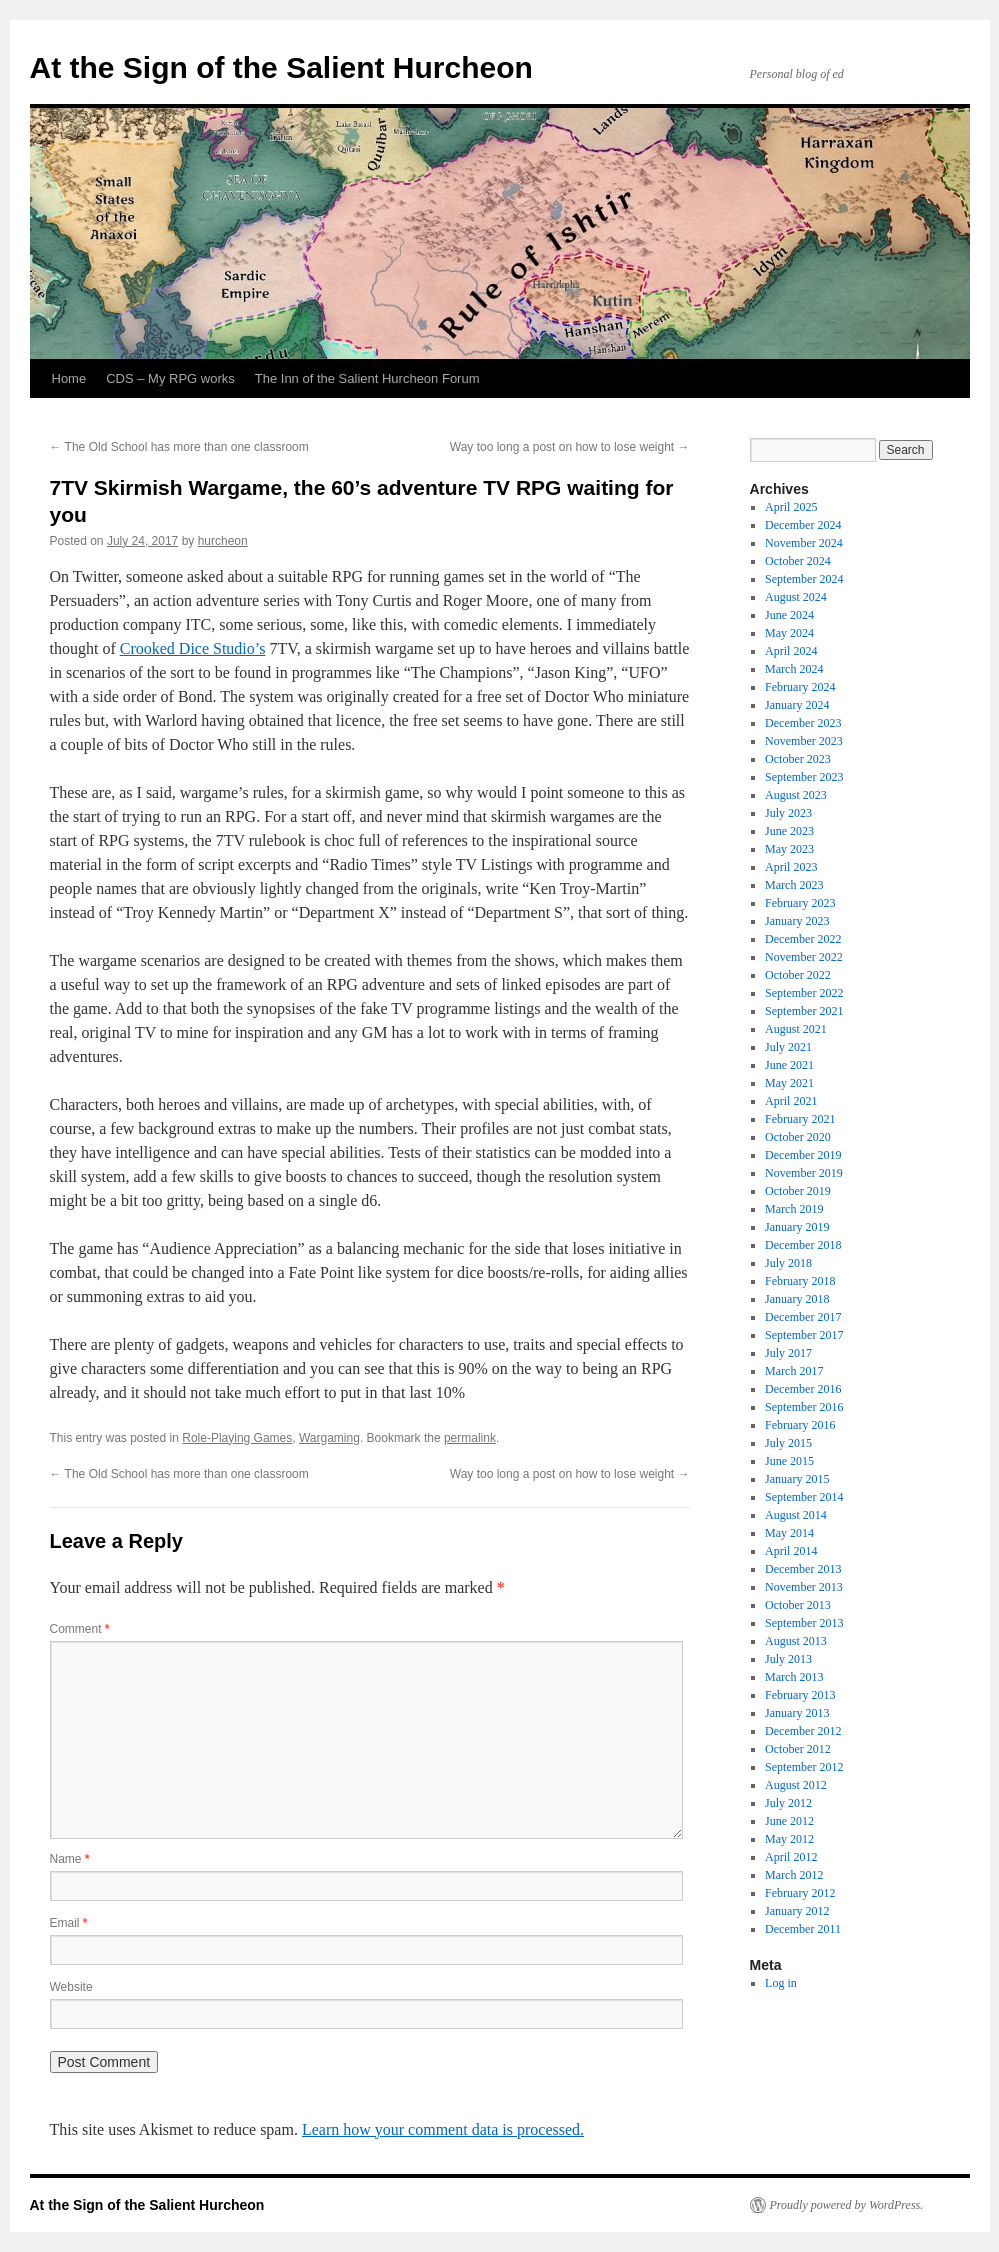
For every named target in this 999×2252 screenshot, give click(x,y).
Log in (781, 1983)
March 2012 (794, 1875)
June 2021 (789, 1065)
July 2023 (788, 813)
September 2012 (804, 1767)
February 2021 (800, 1119)
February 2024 (800, 687)
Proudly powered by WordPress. (847, 2205)
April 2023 (791, 867)
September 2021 (804, 1011)
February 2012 (800, 1893)
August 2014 (796, 1515)
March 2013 (794, 1677)
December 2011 (803, 1929)
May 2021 (789, 1083)
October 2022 (798, 975)
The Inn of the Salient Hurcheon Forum (367, 378)
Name (70, 1859)
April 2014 (791, 1551)
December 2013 (803, 1569)
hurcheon (223, 541)
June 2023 (789, 831)
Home (69, 378)
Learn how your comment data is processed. (443, 2129)
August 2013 (796, 1641)
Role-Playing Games (237, 1438)
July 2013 (788, 1659)
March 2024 (794, 669)
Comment (80, 1629)
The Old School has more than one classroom (179, 447)
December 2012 (803, 1731)
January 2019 (797, 1227)
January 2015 (797, 1479)
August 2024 (796, 597)
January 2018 (797, 1299)
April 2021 (791, 1101)
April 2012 (791, 1857)
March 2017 (794, 1371)
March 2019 (794, 1209)
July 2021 (788, 1047)
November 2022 (804, 957)
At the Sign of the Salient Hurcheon (281, 67)
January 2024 (797, 705)
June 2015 (789, 1461)
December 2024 (803, 525)
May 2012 (789, 1839)
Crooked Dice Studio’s (193, 648)
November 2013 (804, 1587)
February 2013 (800, 1695)
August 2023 (796, 795)
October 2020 (798, 1137)
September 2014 (804, 1497)
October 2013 (798, 1605)
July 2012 (788, 1803)
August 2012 (796, 1785)
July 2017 (788, 1353)
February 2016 (800, 1425)
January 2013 (797, 1713)
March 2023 (794, 885)
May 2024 (789, 633)
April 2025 (791, 507)
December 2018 (803, 1245)
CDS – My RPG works (170, 378)
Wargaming (329, 1438)
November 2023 (804, 741)
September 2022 (804, 993)
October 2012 (798, 1749)
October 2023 (798, 759)
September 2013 (804, 1623)
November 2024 (804, 543)
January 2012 (797, 1911)
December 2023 (803, 723)
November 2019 (804, 1173)
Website (71, 1987)
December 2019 (803, 1155)
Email (69, 1923)
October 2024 (798, 561)
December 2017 (803, 1317)
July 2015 (788, 1443)
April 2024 (791, 651)
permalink (470, 1438)
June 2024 (789, 615)
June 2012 (789, 1821)
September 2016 (804, 1407)
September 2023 (804, 777)
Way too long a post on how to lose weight (570, 447)
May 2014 (789, 1533)
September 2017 (804, 1335)
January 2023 (797, 921)
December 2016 (803, 1389)
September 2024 (804, 579)
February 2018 (800, 1281)
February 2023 (800, 903)
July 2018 (788, 1263)
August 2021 (796, 1029)
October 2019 (798, 1191)
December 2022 (803, 939)
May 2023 (789, 849)
